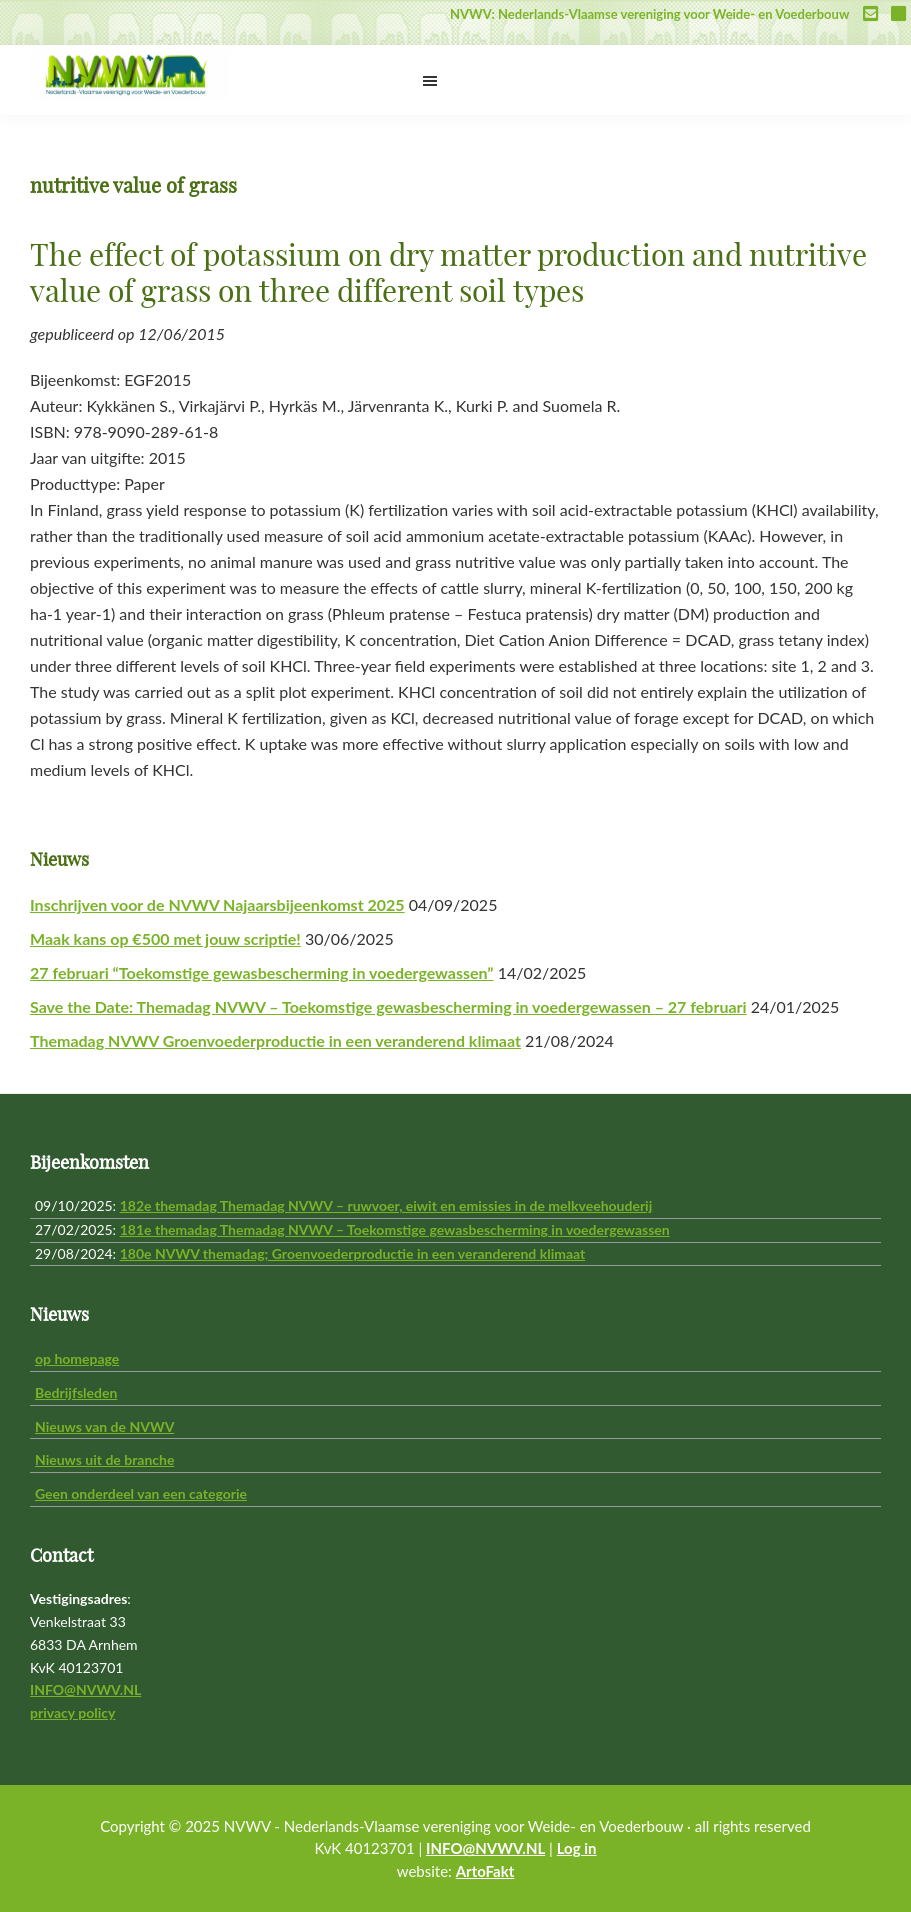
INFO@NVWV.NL (85, 1689)
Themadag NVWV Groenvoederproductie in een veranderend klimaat (275, 1040)
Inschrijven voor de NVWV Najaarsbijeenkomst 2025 (217, 904)
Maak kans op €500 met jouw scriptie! (165, 938)
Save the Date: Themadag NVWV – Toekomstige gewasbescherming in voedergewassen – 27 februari (388, 1006)
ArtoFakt (485, 1871)
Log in (577, 1848)
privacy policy (72, 1712)
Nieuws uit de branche (104, 1459)
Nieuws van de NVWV (104, 1426)
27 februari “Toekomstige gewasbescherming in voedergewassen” (262, 972)
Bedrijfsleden (76, 1392)
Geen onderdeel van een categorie (141, 1493)
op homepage (77, 1358)
